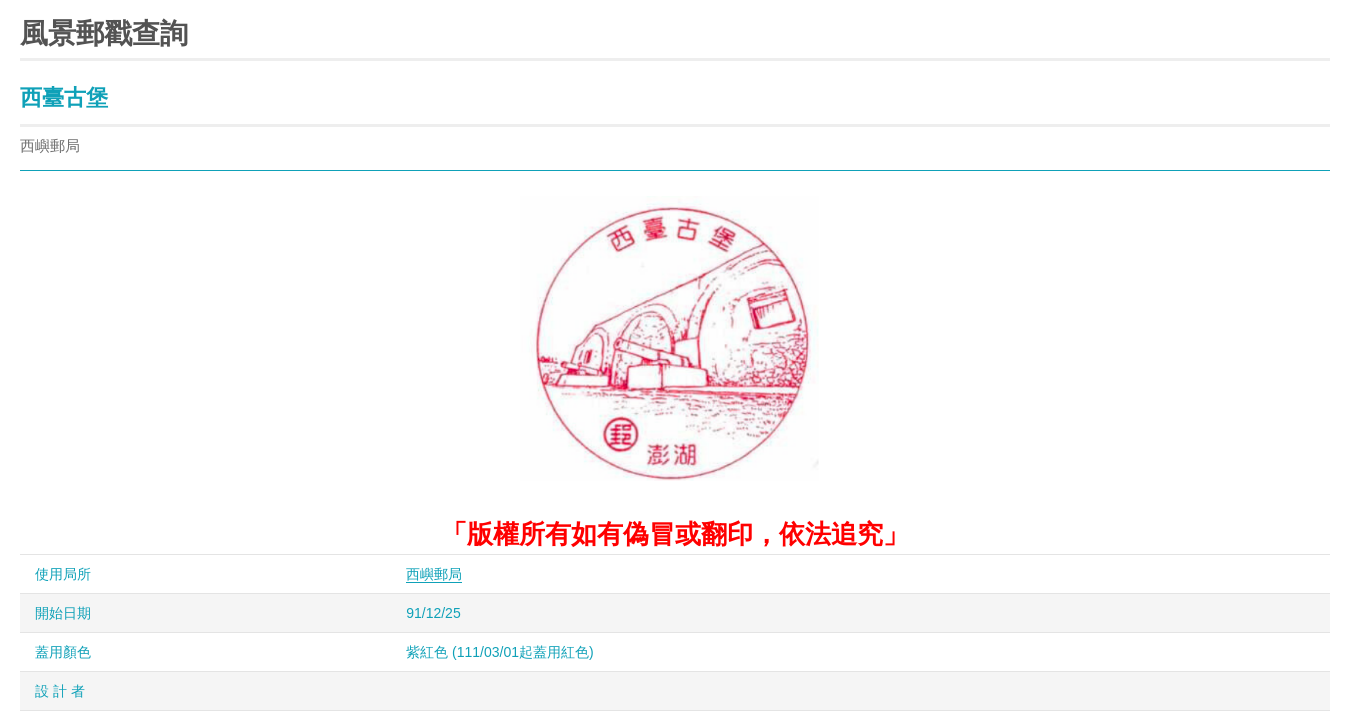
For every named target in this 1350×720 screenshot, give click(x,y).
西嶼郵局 (434, 574)
